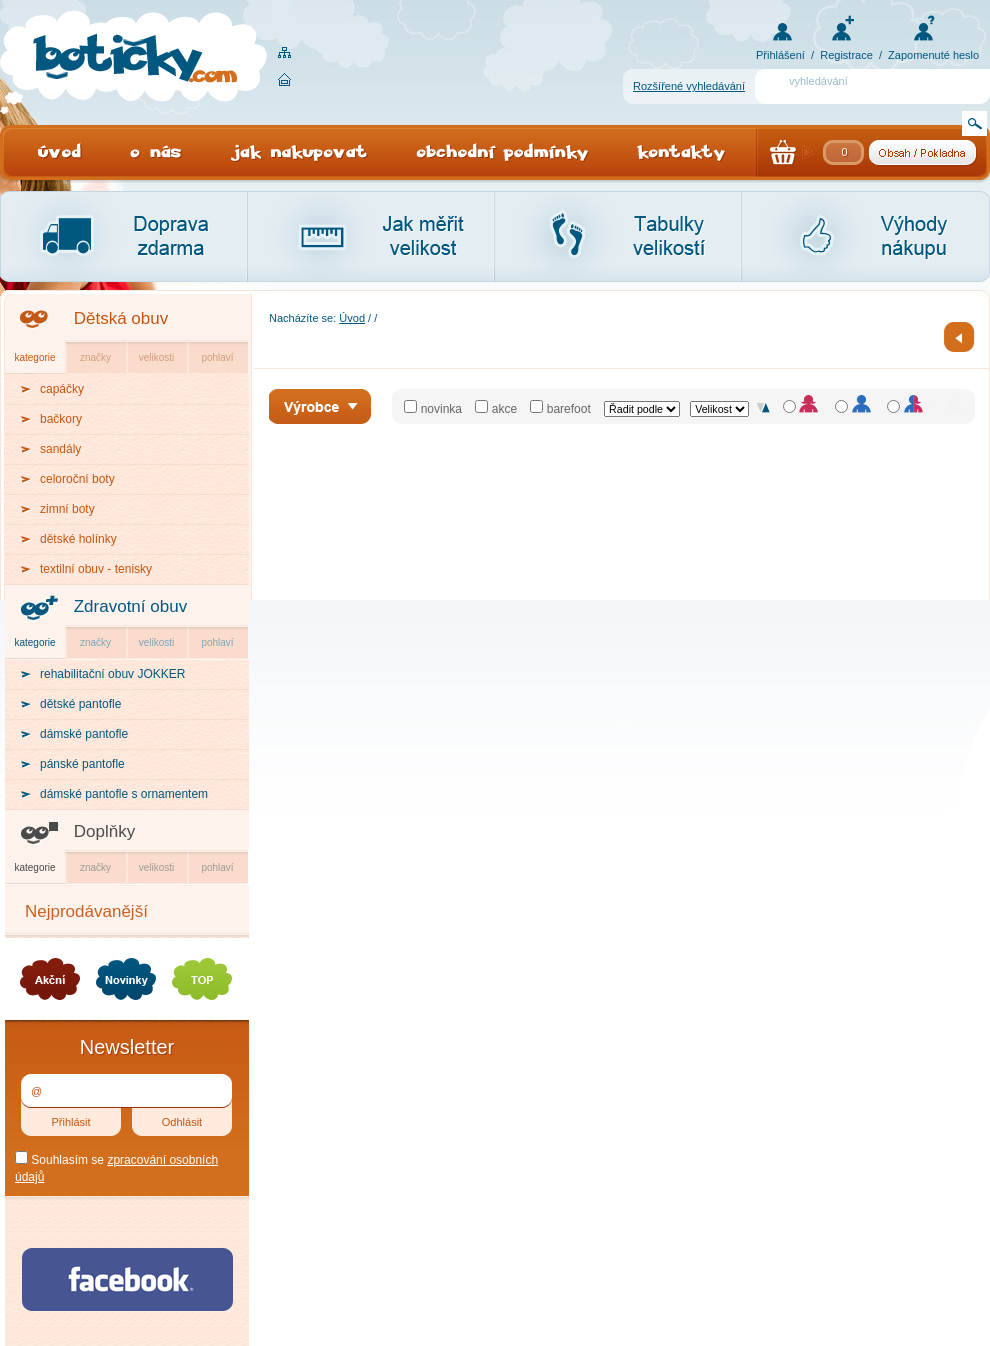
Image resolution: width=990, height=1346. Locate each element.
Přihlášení (780, 55)
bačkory (61, 419)
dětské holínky (78, 539)
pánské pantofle (82, 764)
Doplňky (104, 831)
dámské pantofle (84, 734)
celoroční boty (77, 479)
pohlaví (217, 357)
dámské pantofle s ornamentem (124, 794)
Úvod (352, 318)
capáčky (62, 389)
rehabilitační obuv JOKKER (112, 674)
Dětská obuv (121, 318)
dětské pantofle (80, 704)
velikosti (157, 357)
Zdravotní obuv (130, 606)
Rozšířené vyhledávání (689, 86)
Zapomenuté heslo (933, 55)
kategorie (34, 357)
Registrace (846, 55)
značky (95, 357)
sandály (60, 449)
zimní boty (67, 509)
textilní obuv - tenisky (96, 569)
